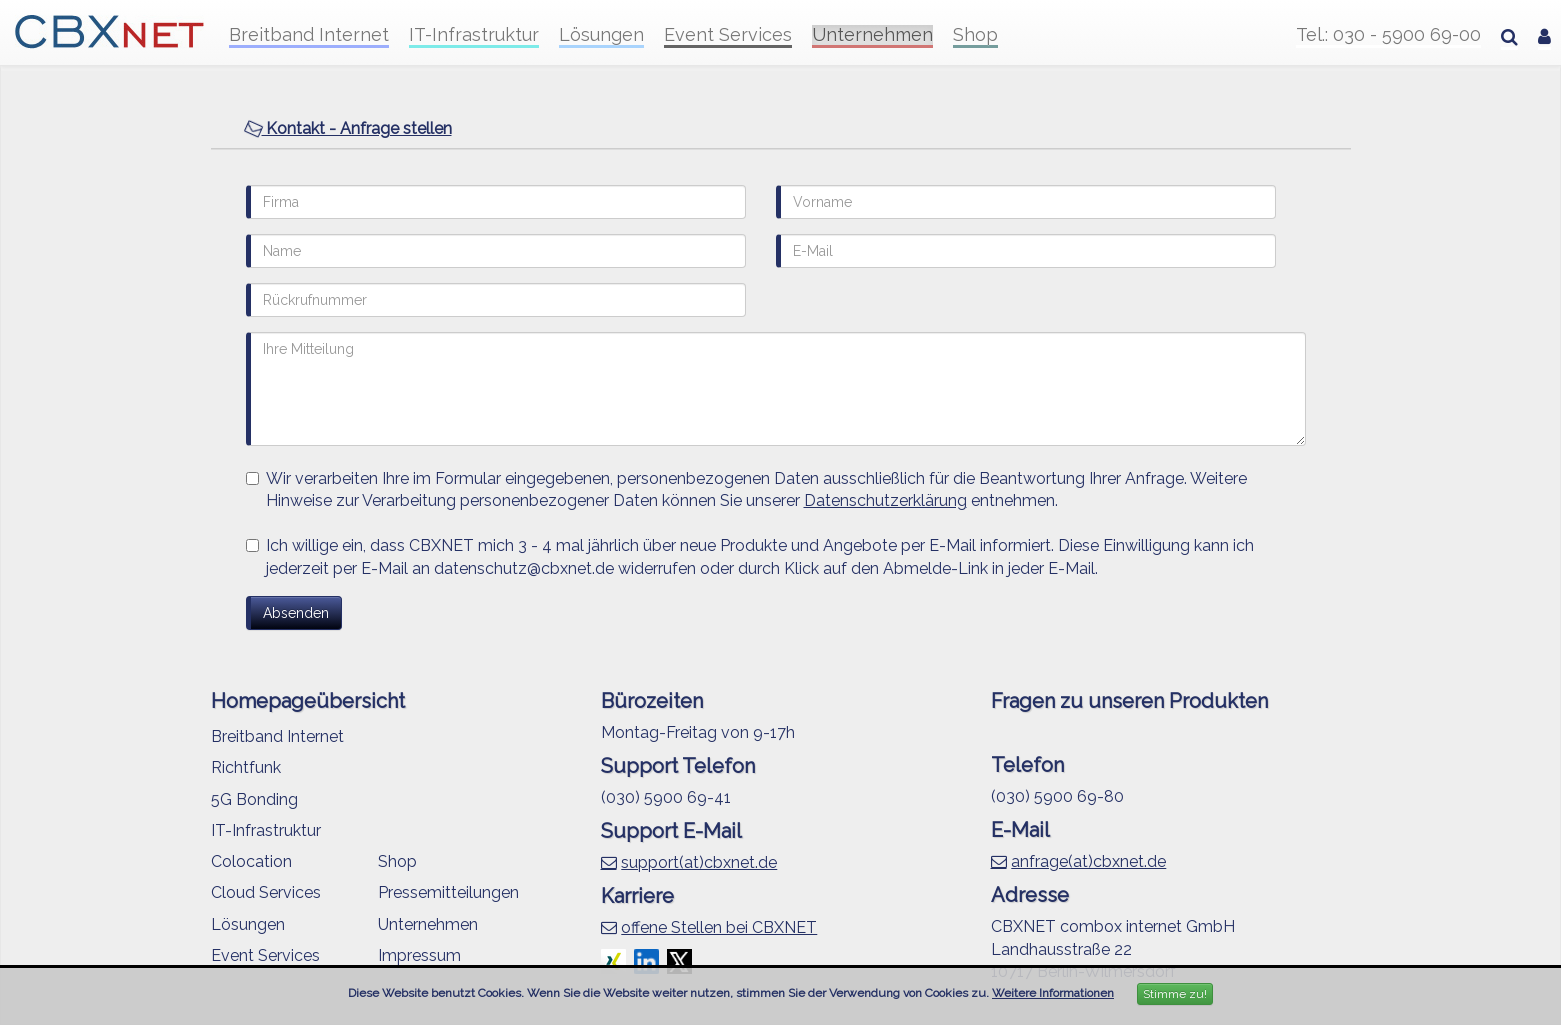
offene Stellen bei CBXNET (719, 927)
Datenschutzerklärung (885, 500)
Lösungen (601, 35)
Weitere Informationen (1053, 993)
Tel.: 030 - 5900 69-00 (1388, 35)
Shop (975, 35)
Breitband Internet (309, 35)
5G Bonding (254, 799)
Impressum (419, 955)
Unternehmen (872, 35)
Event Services (728, 35)
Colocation (251, 861)
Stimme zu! (1175, 994)
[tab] (781, 129)
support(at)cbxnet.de (699, 862)
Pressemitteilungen (448, 892)
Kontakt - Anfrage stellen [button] (348, 128)
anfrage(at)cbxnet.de (1088, 861)
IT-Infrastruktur (474, 35)
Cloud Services (266, 892)
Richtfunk (246, 767)
